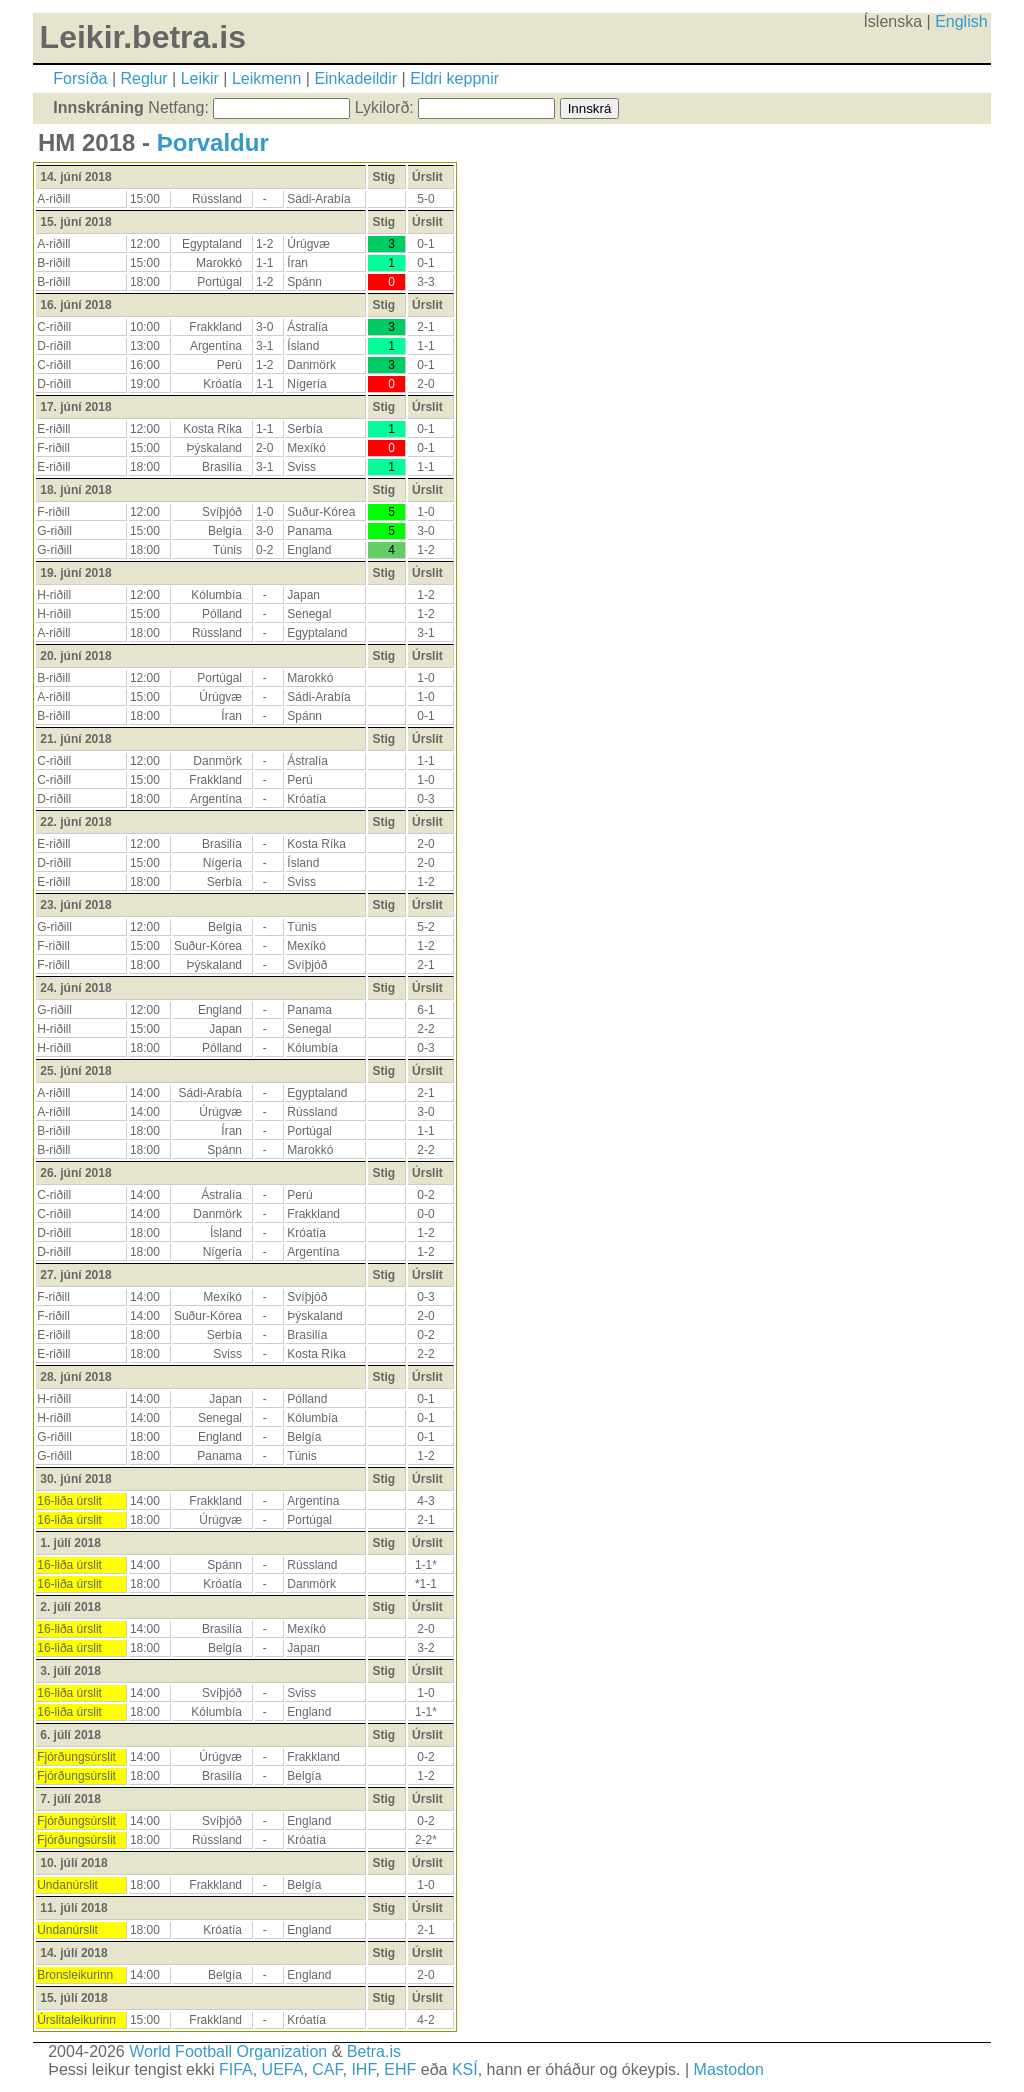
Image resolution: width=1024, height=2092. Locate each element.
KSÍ (465, 2069)
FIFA (236, 2069)
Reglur (144, 78)
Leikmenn (266, 78)
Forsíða (80, 78)
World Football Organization (228, 2051)
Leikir (200, 78)
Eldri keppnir (454, 78)
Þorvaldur (213, 142)
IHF (363, 2069)
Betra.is (374, 2051)
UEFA (283, 2069)
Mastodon (729, 2069)
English (961, 21)
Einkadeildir (355, 78)
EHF (400, 2069)
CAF (327, 2069)
